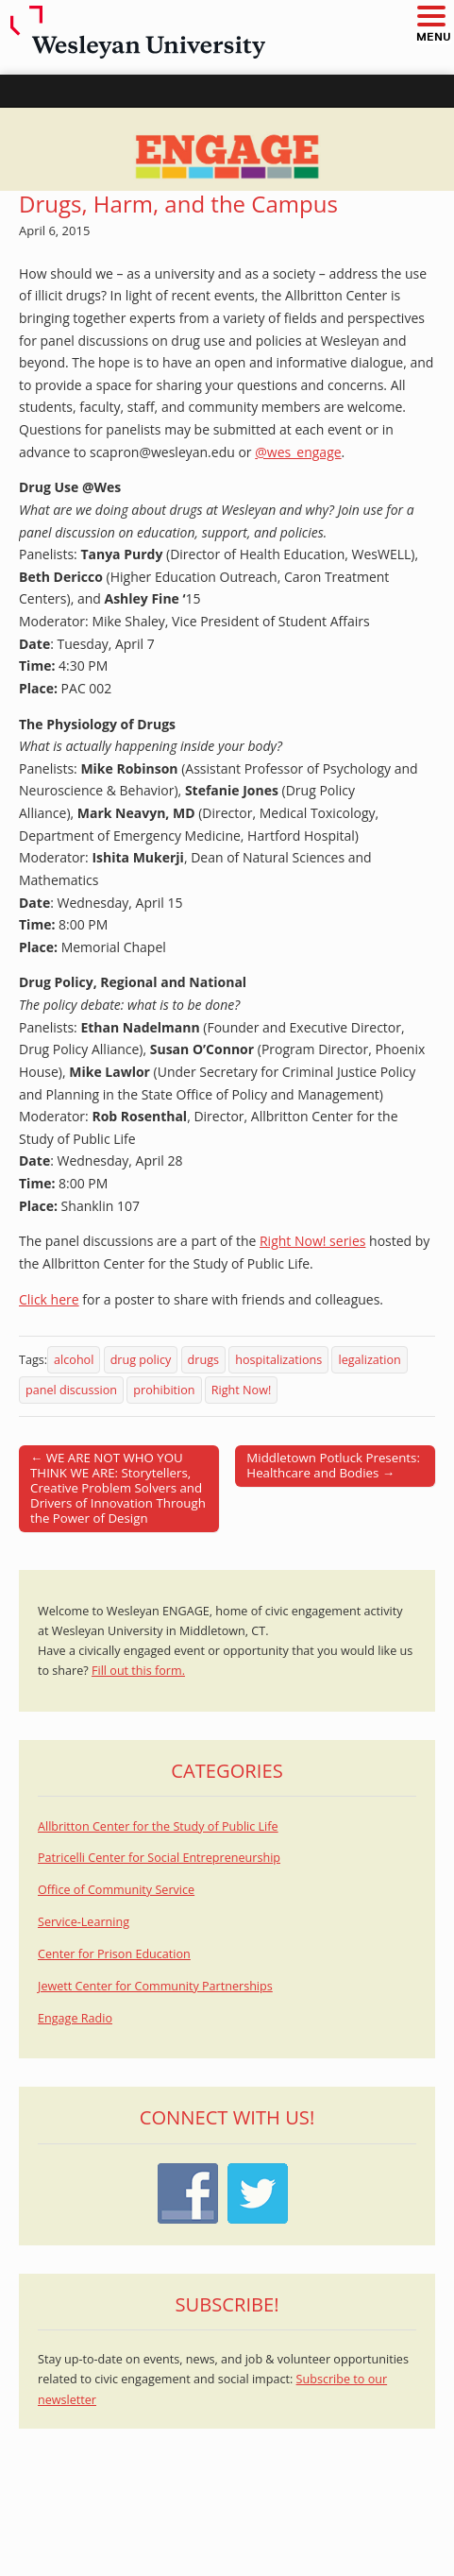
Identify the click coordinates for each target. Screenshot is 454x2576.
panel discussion (71, 1390)
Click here (49, 1299)
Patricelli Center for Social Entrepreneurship (159, 1858)
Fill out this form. (138, 1671)
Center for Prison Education (114, 1954)
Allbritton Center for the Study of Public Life (158, 1826)
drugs (203, 1360)
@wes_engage (298, 452)
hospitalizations (278, 1360)
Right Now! (241, 1390)
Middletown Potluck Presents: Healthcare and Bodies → (333, 1465)
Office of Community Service (116, 1890)
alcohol (73, 1360)
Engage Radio (75, 2018)
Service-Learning (83, 1922)
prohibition (163, 1390)
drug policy (141, 1360)
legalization (369, 1360)
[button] (430, 17)
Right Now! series (312, 1241)
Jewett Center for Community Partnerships (155, 1986)
